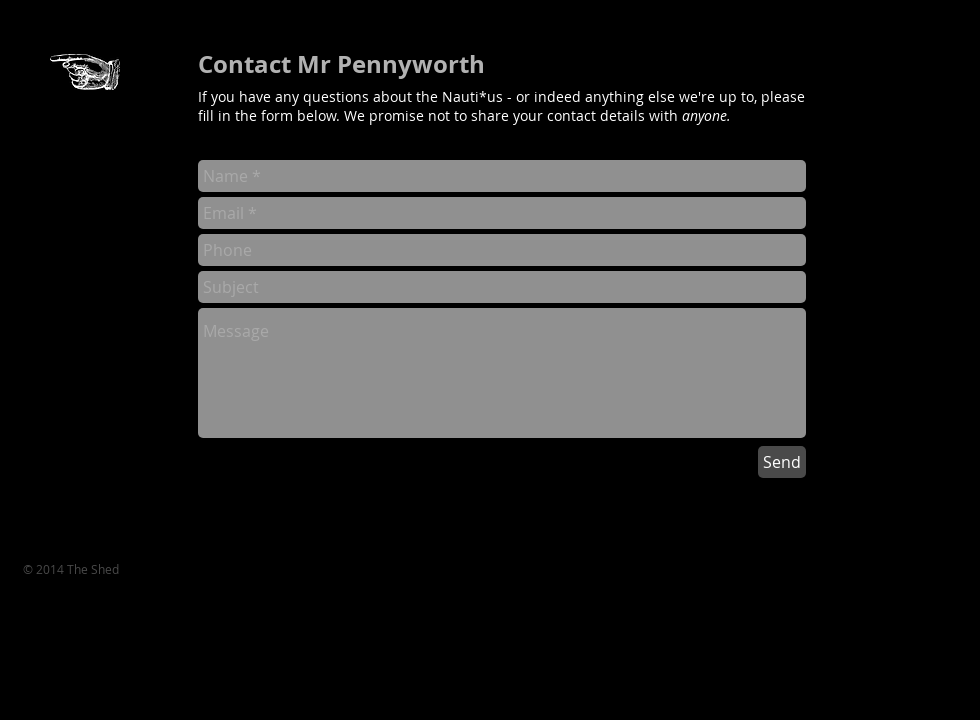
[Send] (782, 462)
